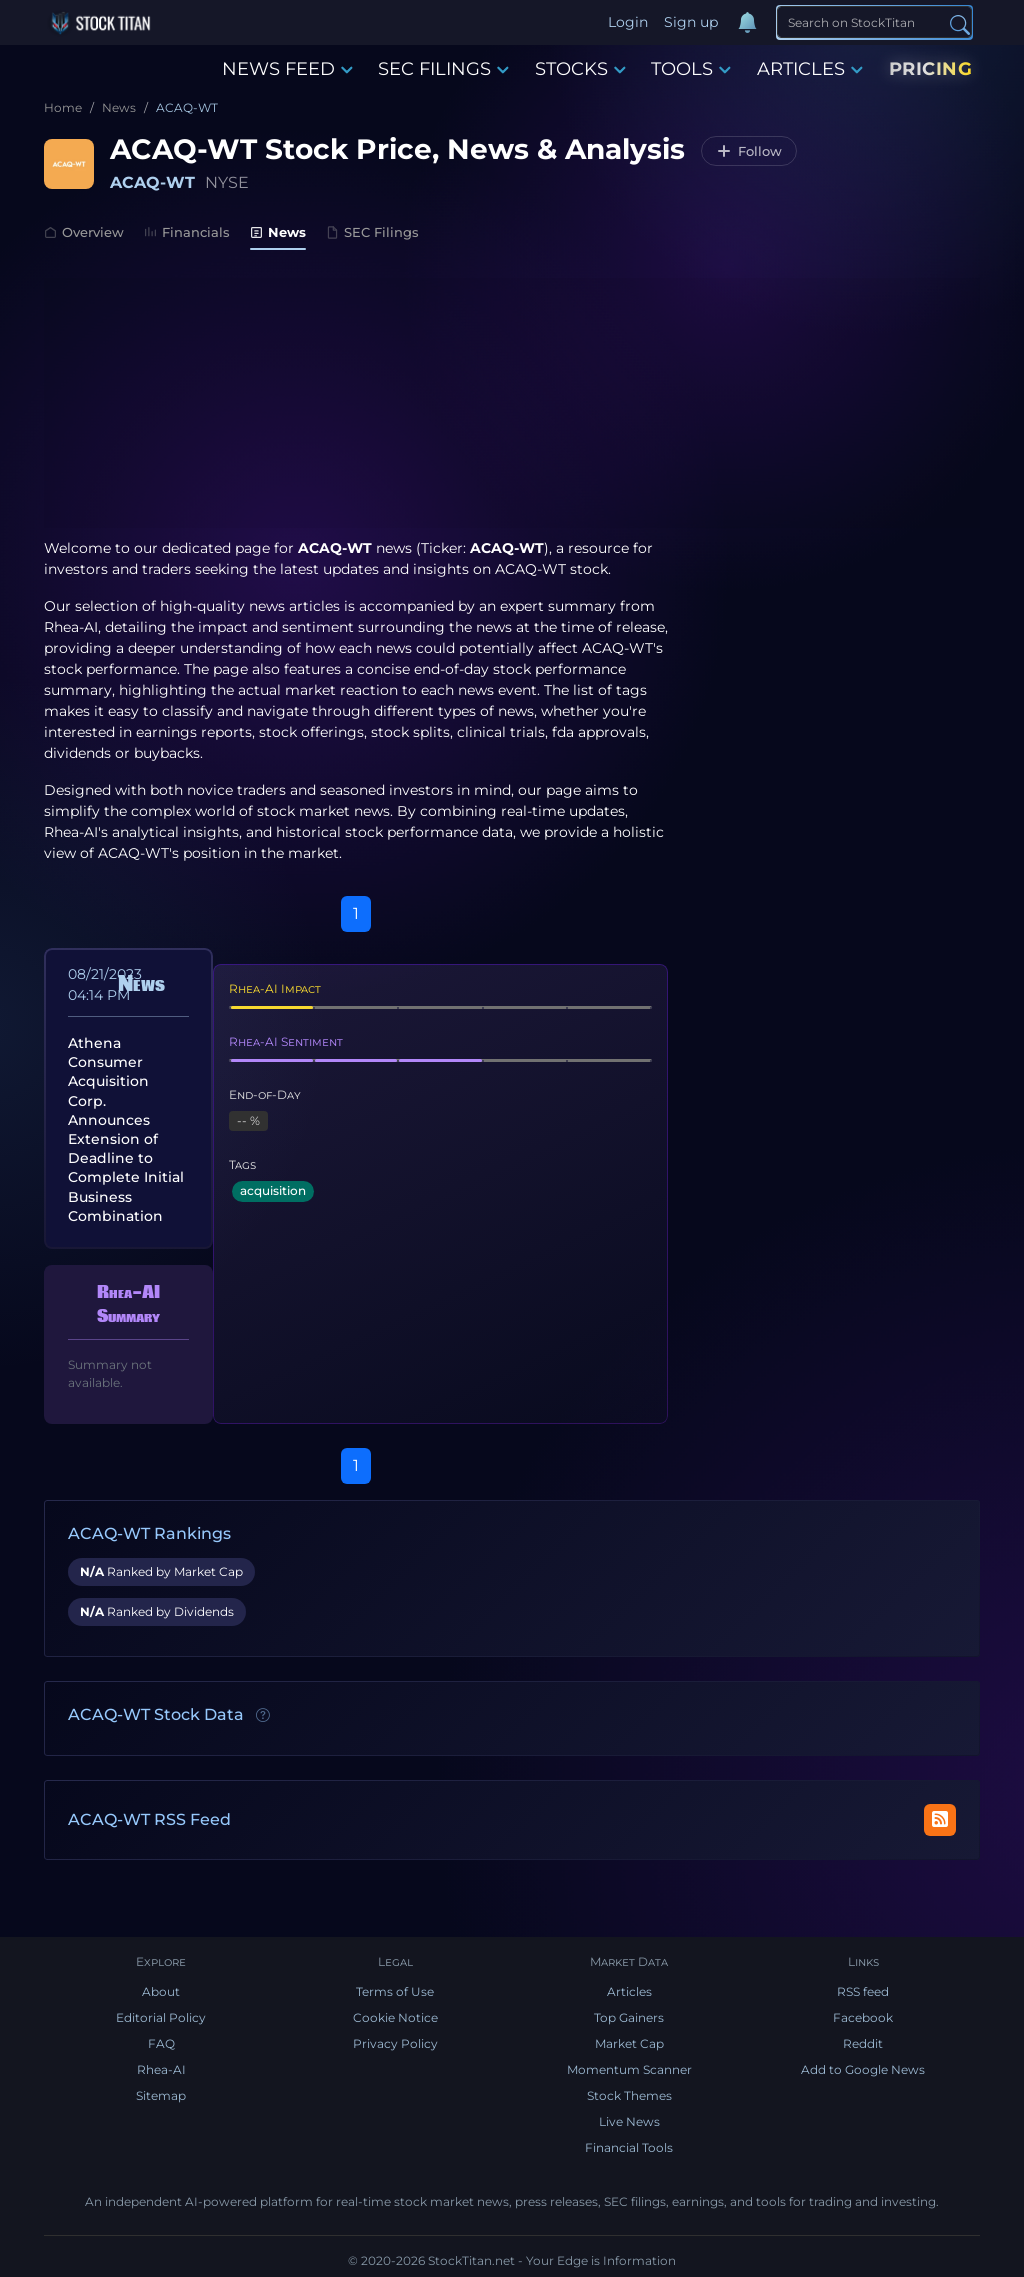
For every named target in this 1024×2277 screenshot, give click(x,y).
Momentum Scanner (629, 2069)
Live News (629, 2121)
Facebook (863, 2017)
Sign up (691, 22)
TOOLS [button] (691, 69)
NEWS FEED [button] (287, 69)
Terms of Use (395, 1991)
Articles (629, 1991)
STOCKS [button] (580, 69)
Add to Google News (863, 2069)
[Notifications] (747, 23)
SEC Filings (372, 232)
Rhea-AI (71, 627)
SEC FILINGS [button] (443, 69)
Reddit (863, 2043)
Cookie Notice (395, 2017)
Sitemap (161, 2095)
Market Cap (629, 2043)
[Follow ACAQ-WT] (749, 151)
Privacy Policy (395, 2043)
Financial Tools (629, 2147)
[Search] (874, 22)
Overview (84, 232)
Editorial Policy (161, 2017)
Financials (187, 232)
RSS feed (863, 1991)
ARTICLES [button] (810, 69)
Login (628, 22)
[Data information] (263, 1716)
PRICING (931, 69)
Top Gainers (629, 2017)
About (161, 1991)
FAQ (161, 2043)
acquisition (273, 1190)
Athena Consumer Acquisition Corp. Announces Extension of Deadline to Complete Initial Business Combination (126, 1129)
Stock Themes (629, 2095)
